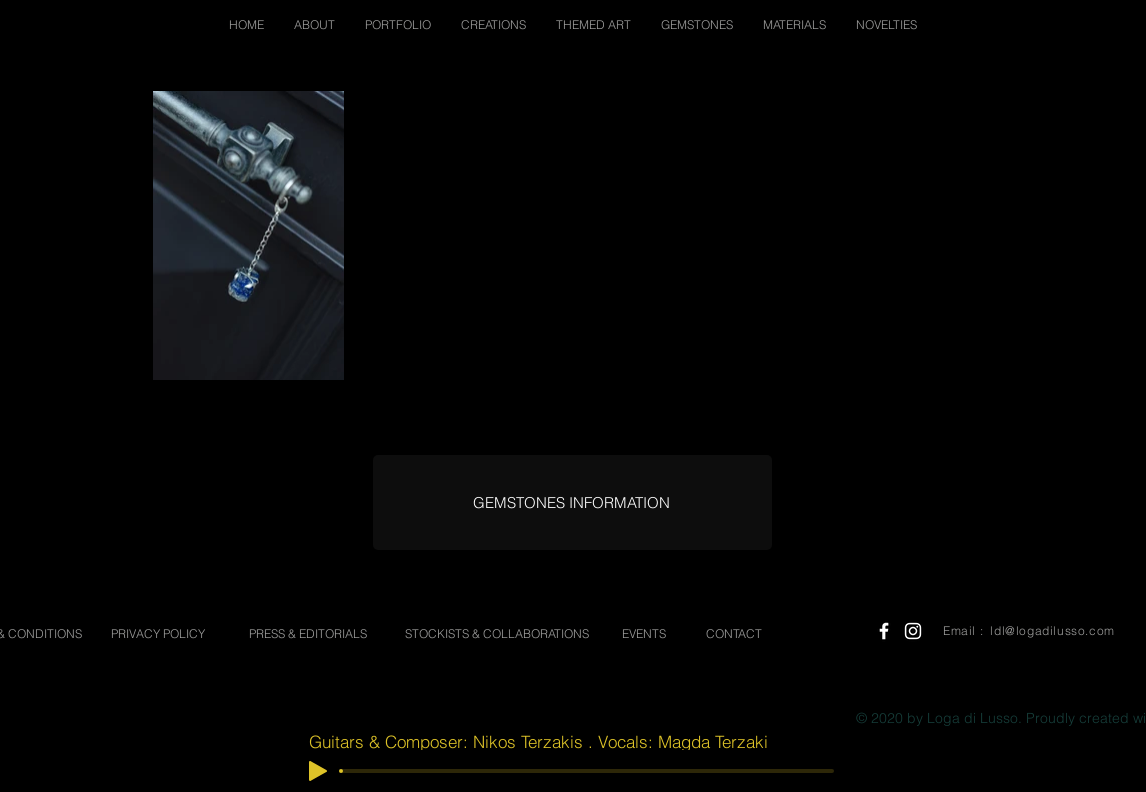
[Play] (318, 771)
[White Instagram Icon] (913, 631)
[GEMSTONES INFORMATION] (571, 502)
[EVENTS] (644, 634)
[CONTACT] (734, 634)
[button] (314, 24)
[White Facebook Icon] (884, 631)
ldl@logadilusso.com (1052, 630)
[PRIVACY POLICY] (158, 634)
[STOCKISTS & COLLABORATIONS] (496, 634)
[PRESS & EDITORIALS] (308, 634)
